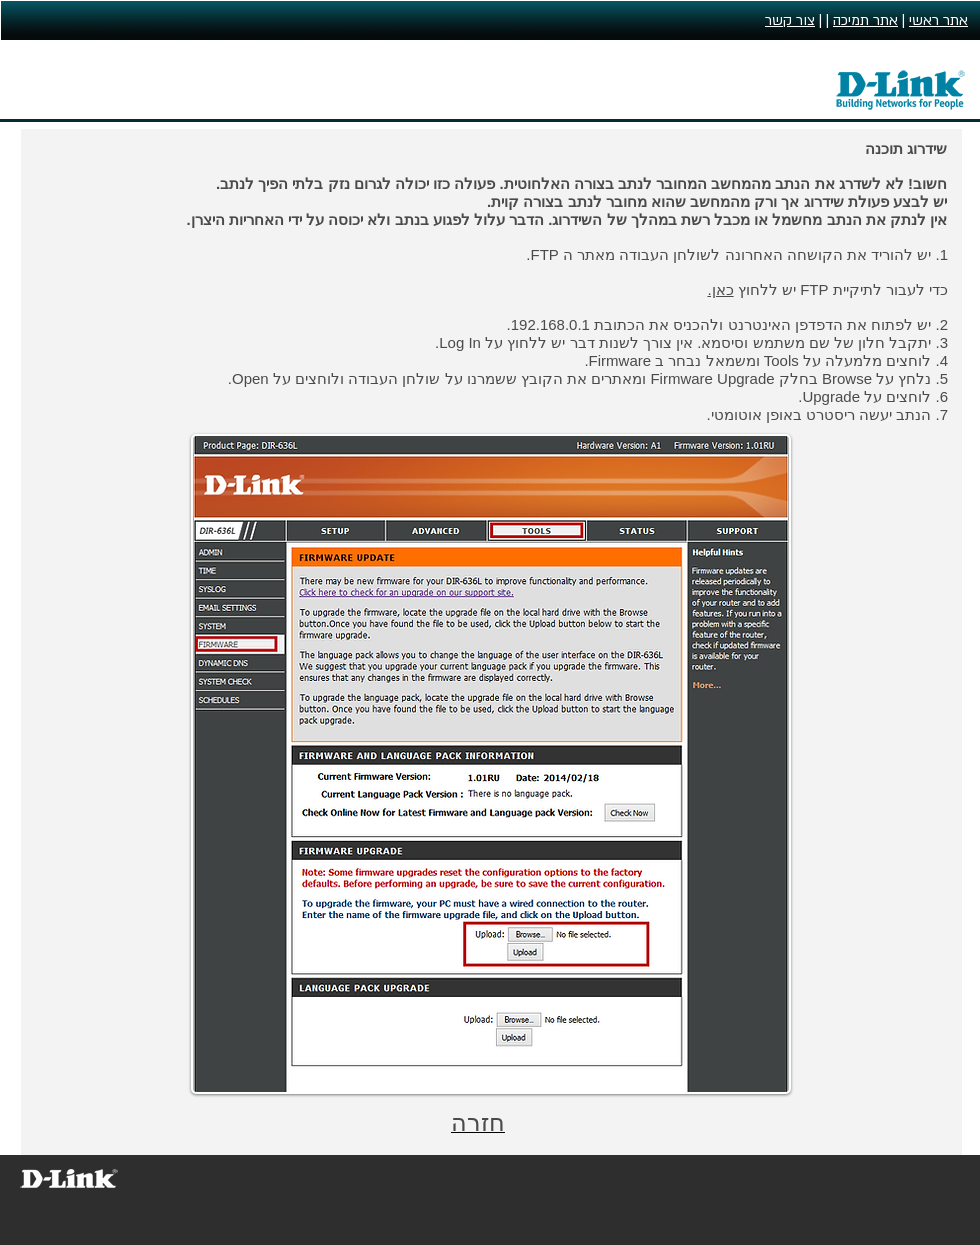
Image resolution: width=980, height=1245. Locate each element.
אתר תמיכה (865, 20)
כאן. (720, 289)
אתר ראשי (938, 20)
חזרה (478, 1122)
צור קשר (790, 20)
